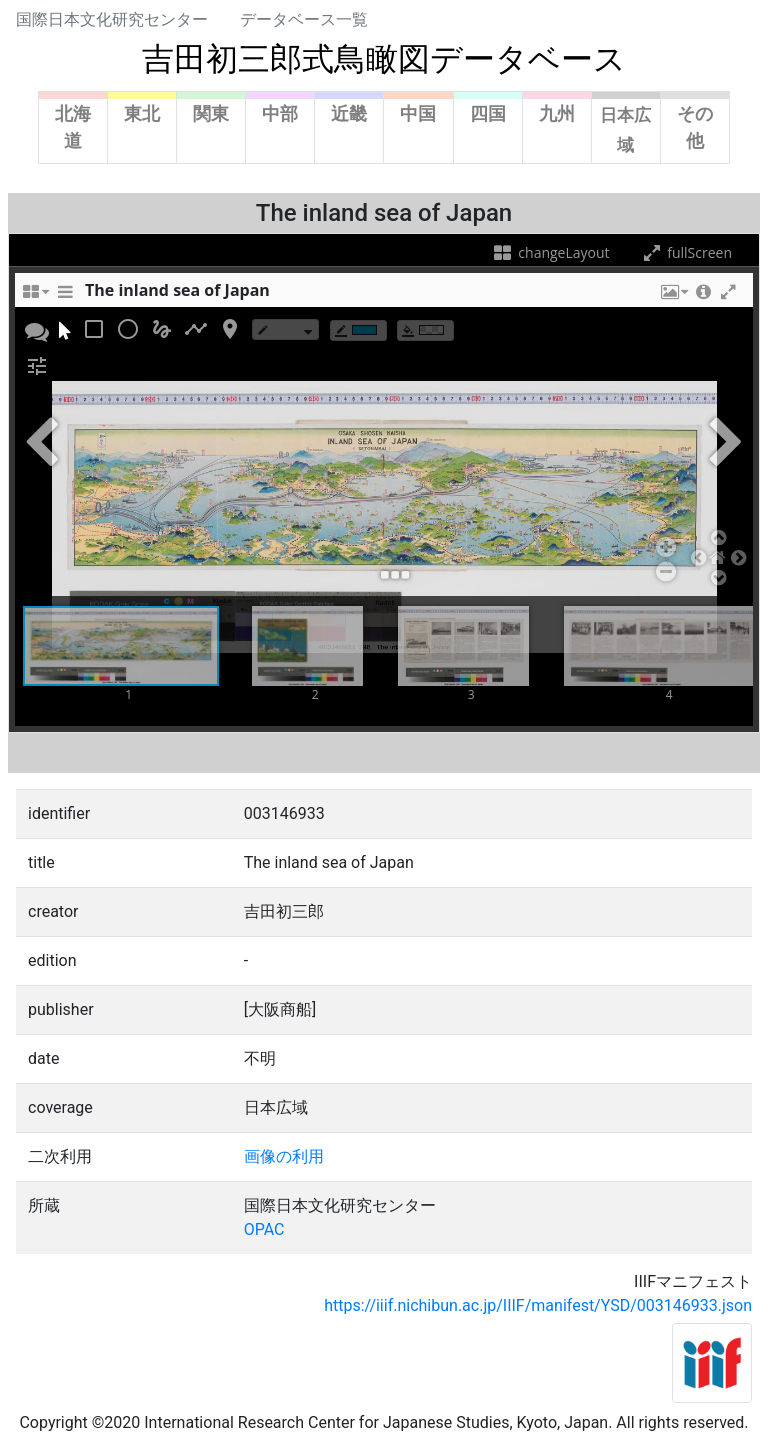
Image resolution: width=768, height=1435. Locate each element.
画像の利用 (284, 1156)
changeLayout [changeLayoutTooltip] (550, 252)
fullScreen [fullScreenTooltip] (686, 252)
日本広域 (625, 130)
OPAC (264, 1229)
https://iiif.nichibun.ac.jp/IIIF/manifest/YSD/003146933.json (538, 1305)
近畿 (349, 113)
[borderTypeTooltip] (285, 329)
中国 (418, 113)
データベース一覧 (304, 19)
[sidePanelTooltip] (65, 297)
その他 (695, 127)
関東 (211, 113)
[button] (673, 297)
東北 (142, 113)
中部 (280, 113)
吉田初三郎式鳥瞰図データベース (384, 59)
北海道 (73, 127)
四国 (488, 113)
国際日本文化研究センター (112, 19)
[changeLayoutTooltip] (35, 297)
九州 (557, 113)
